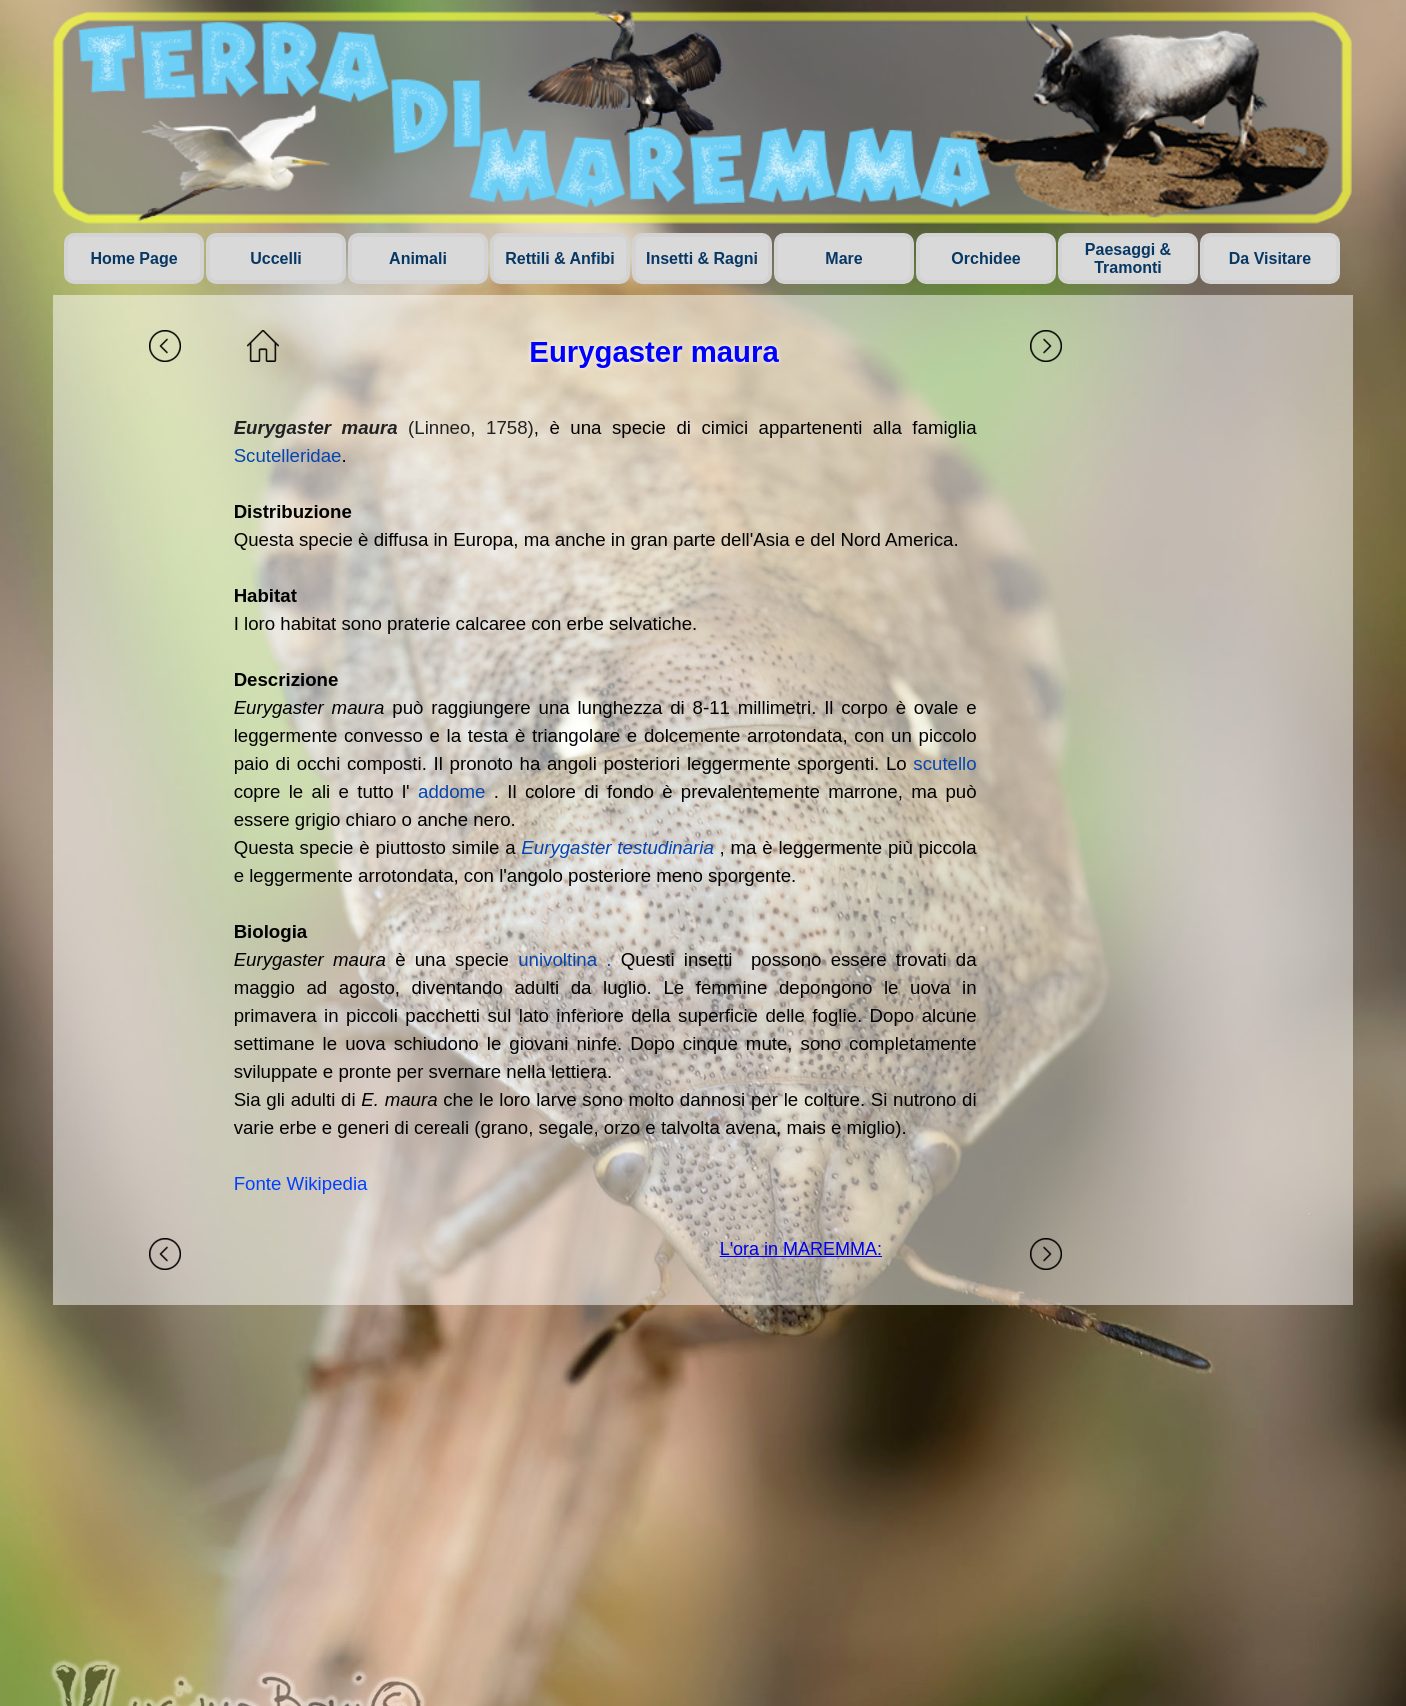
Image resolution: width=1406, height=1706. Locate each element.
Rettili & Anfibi (560, 258)
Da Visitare (1270, 258)
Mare (843, 258)
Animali (418, 258)
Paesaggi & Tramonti (1128, 258)
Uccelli (276, 258)
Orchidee (985, 258)
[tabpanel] (605, 806)
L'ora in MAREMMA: (801, 1249)
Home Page (133, 258)
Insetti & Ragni (702, 258)
